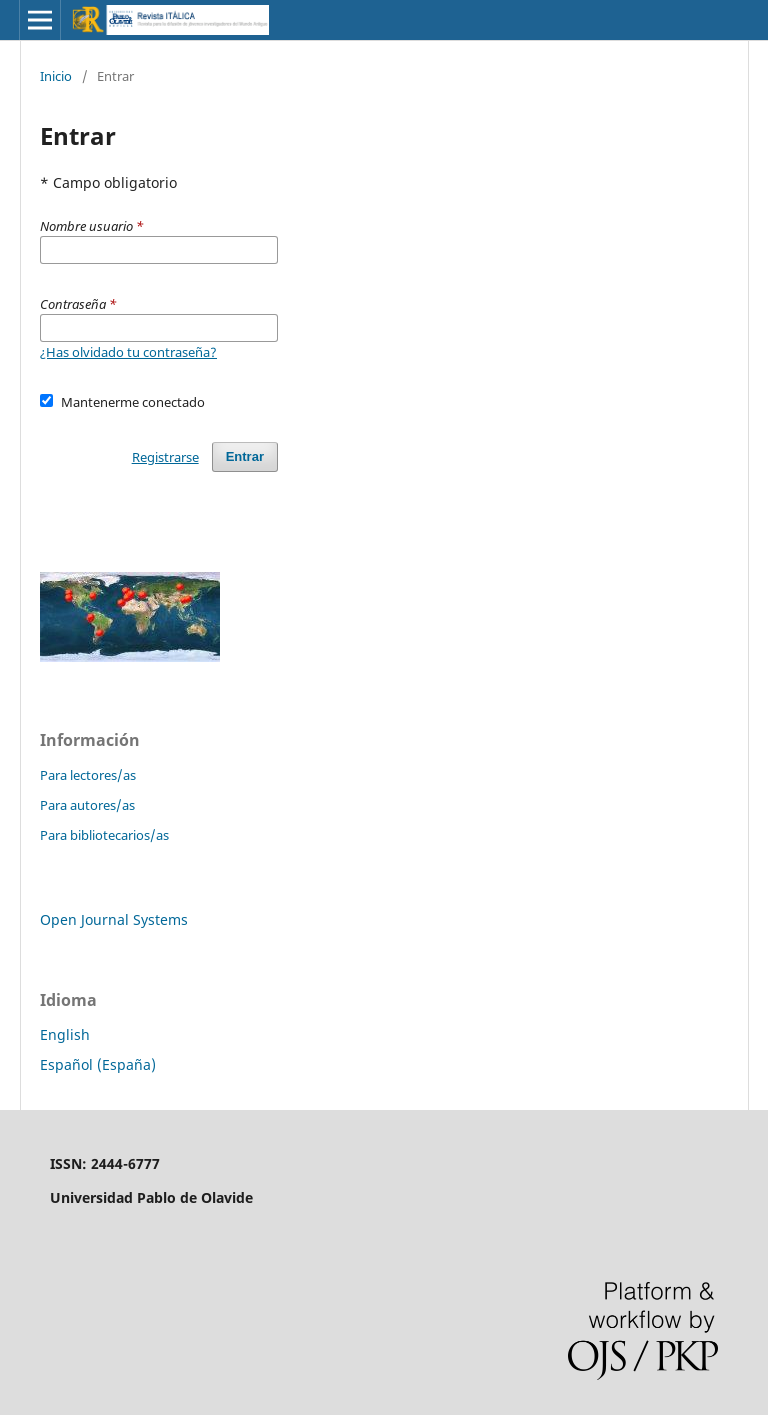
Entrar (245, 456)
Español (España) (98, 1064)
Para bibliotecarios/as (104, 835)
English (65, 1034)
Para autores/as (87, 805)
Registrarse (165, 457)
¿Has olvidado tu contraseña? (128, 352)
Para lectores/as (88, 775)
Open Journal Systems (114, 919)
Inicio (56, 76)
